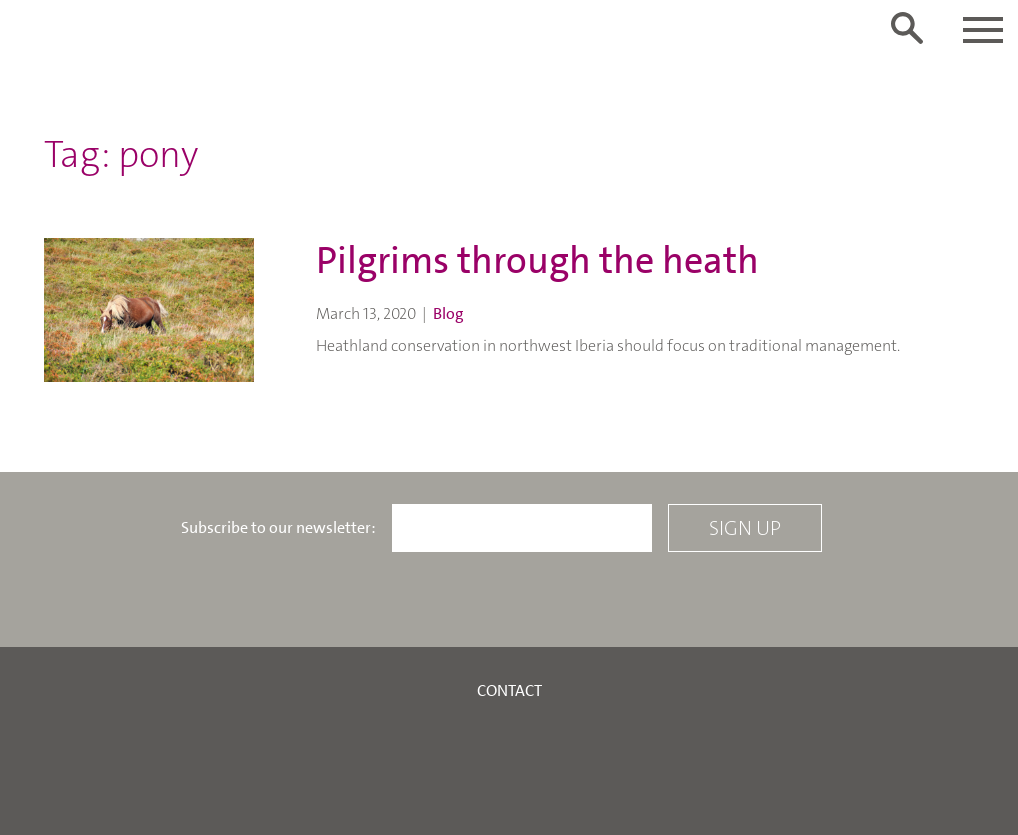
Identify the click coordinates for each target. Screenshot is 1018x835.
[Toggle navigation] (983, 30)
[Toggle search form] (907, 28)
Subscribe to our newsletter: (278, 528)
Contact (509, 690)
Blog (448, 313)
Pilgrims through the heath (537, 260)
